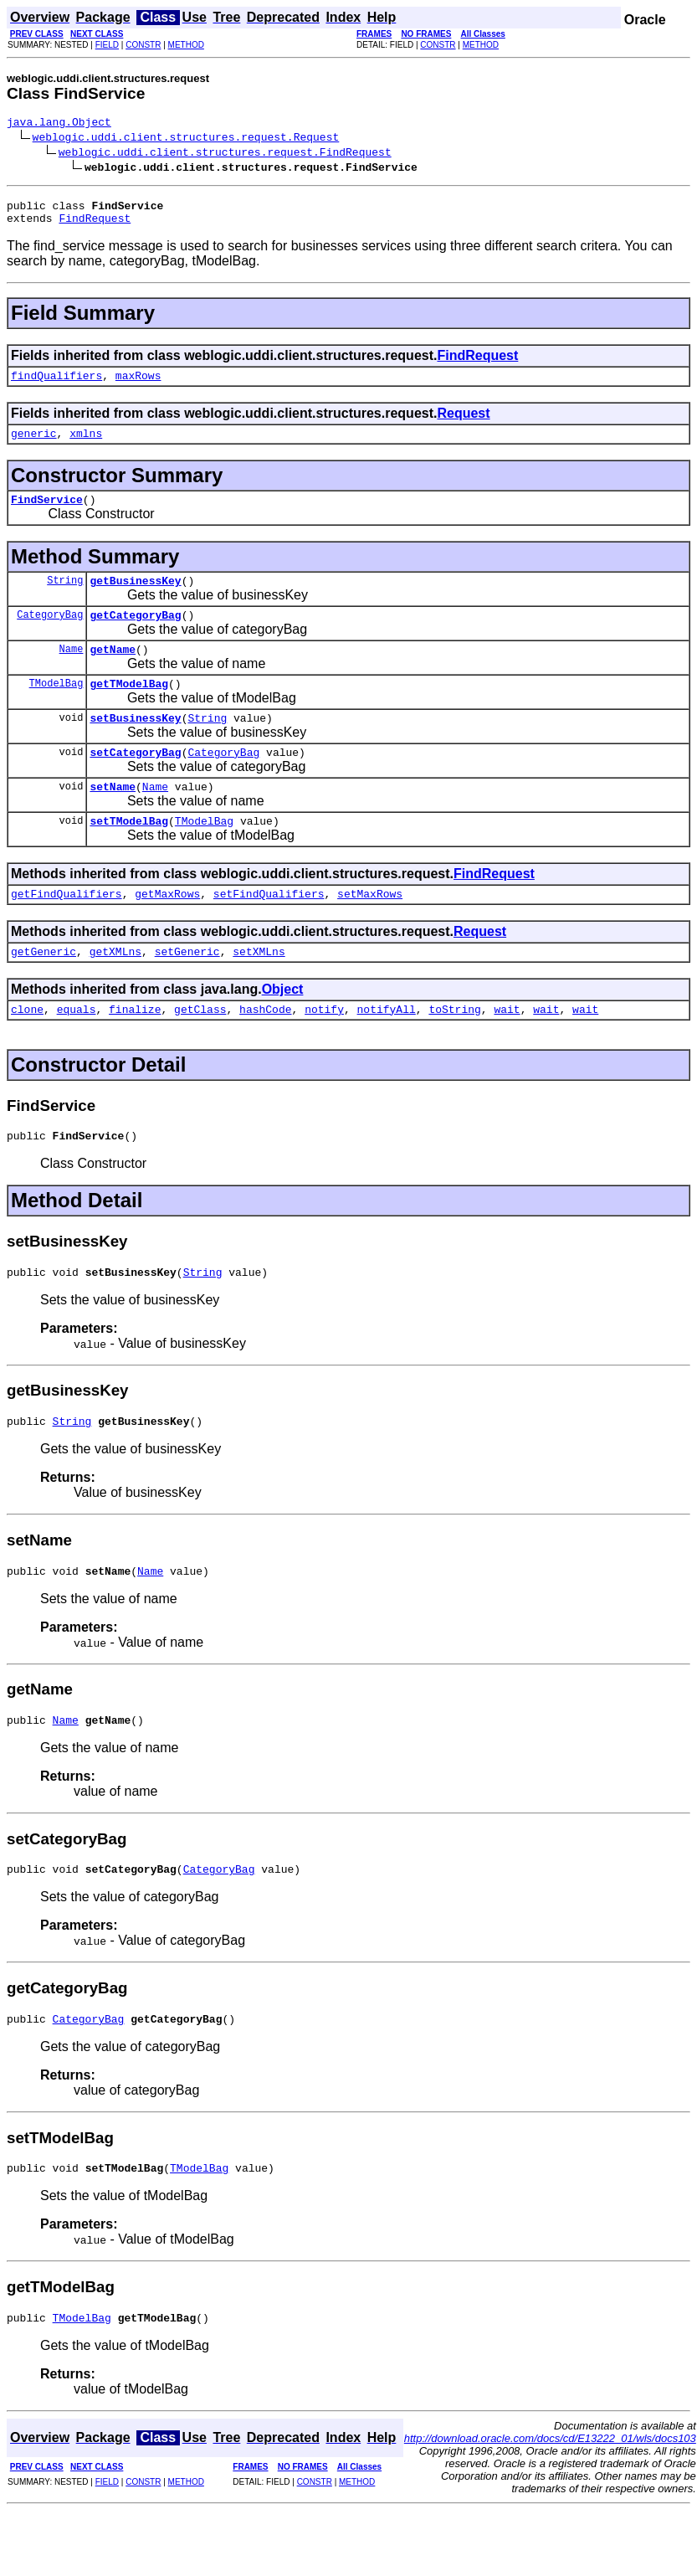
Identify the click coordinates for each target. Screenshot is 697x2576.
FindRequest (95, 225)
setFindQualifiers (269, 930)
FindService (47, 514)
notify (324, 1051)
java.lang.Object (59, 123)
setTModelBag (129, 855)
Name (71, 671)
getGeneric (43, 991)
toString (454, 1051)
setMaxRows (369, 930)
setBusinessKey (135, 745)
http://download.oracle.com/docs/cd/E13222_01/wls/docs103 (550, 2503)
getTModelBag (129, 708)
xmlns (85, 445)
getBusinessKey (135, 597)
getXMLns (115, 991)
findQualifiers (56, 385)
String (65, 597)
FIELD (107, 44)
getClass (200, 1051)
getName (113, 671)
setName (113, 818)
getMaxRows (167, 930)
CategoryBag (50, 634)
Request (463, 423)
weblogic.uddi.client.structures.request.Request (186, 139)
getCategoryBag (135, 634)
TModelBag (56, 708)
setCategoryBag (135, 781)
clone (27, 1051)
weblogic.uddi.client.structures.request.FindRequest (225, 154)
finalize (135, 1051)
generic (34, 445)
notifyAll (386, 1051)
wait (507, 1051)
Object (283, 1029)
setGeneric (187, 991)
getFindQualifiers (66, 930)
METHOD (186, 44)
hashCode (265, 1051)
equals (76, 1051)
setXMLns (258, 991)
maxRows (138, 385)
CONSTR (143, 44)
